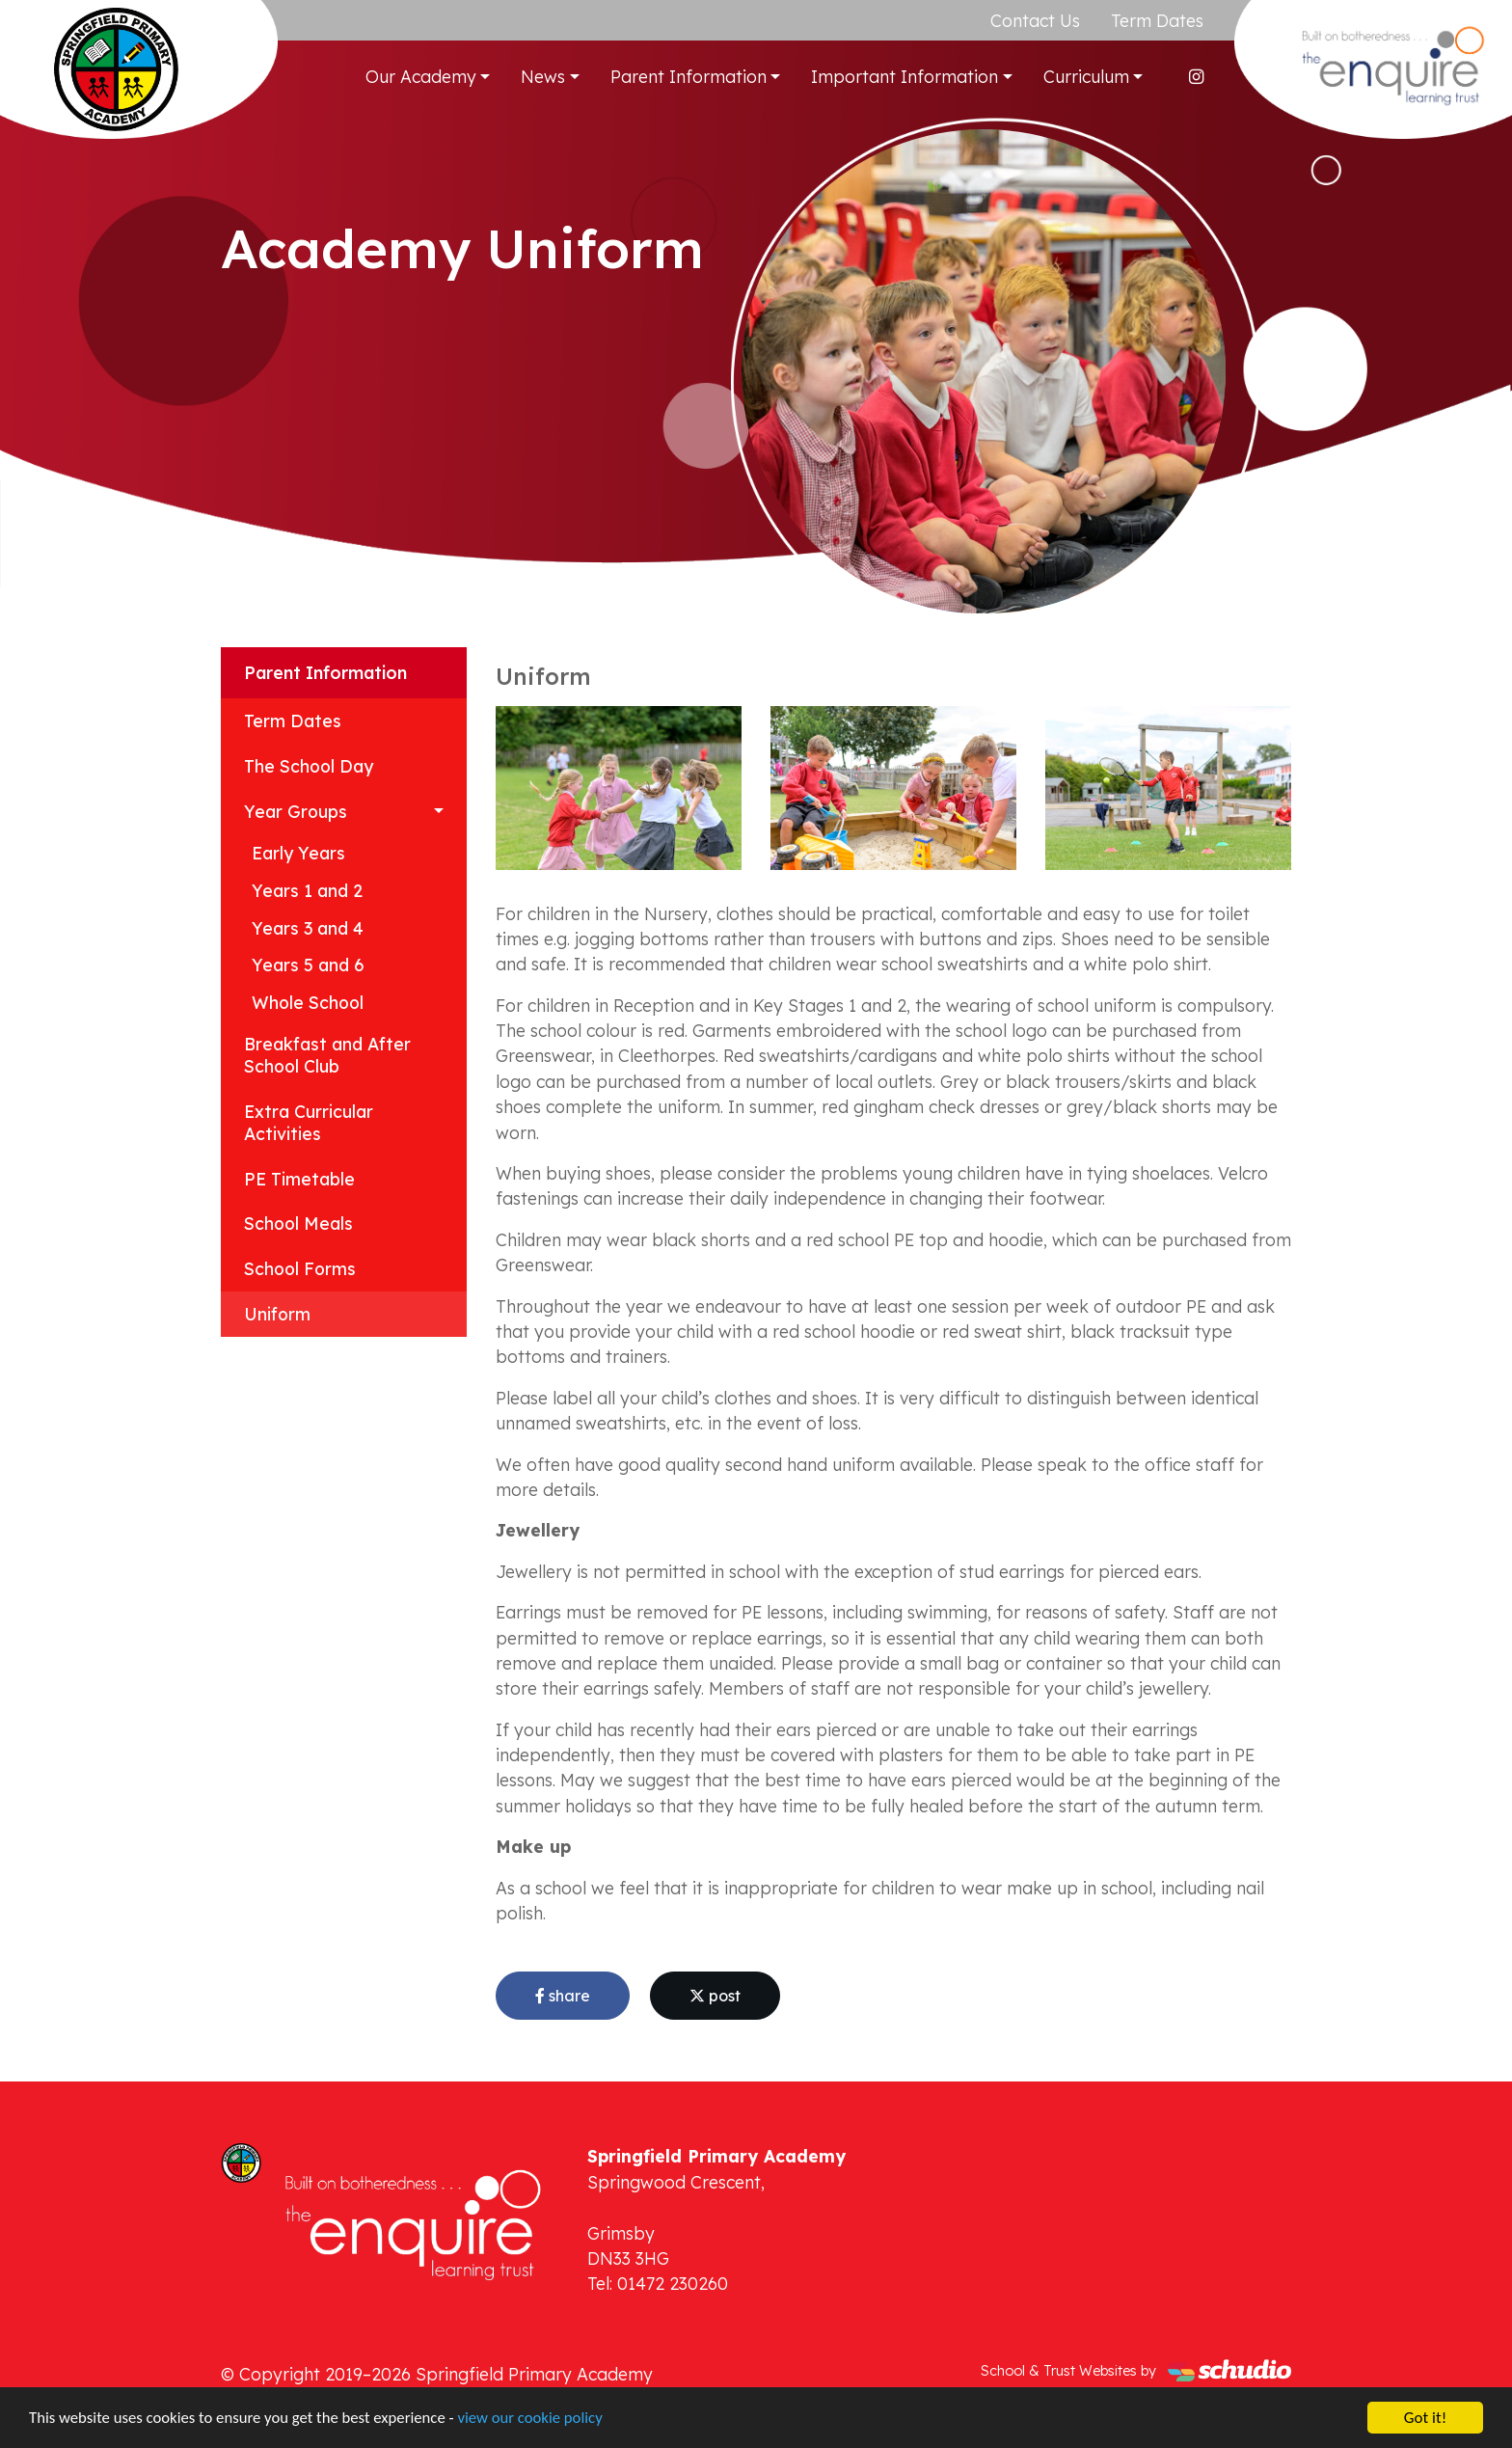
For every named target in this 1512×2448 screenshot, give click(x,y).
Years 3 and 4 (308, 927)
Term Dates (1157, 20)
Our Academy (420, 76)
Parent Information (688, 76)
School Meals (298, 1223)
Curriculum (1086, 76)
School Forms (300, 1268)
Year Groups (295, 811)
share (562, 1995)
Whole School (308, 1002)
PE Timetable (299, 1178)
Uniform (277, 1313)
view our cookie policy (539, 2420)
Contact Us (1035, 20)
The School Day (308, 765)
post (715, 1995)
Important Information (904, 76)
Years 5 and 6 (308, 964)
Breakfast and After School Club (327, 1054)
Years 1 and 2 (307, 890)
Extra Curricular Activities (308, 1122)
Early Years (298, 852)
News (543, 76)
